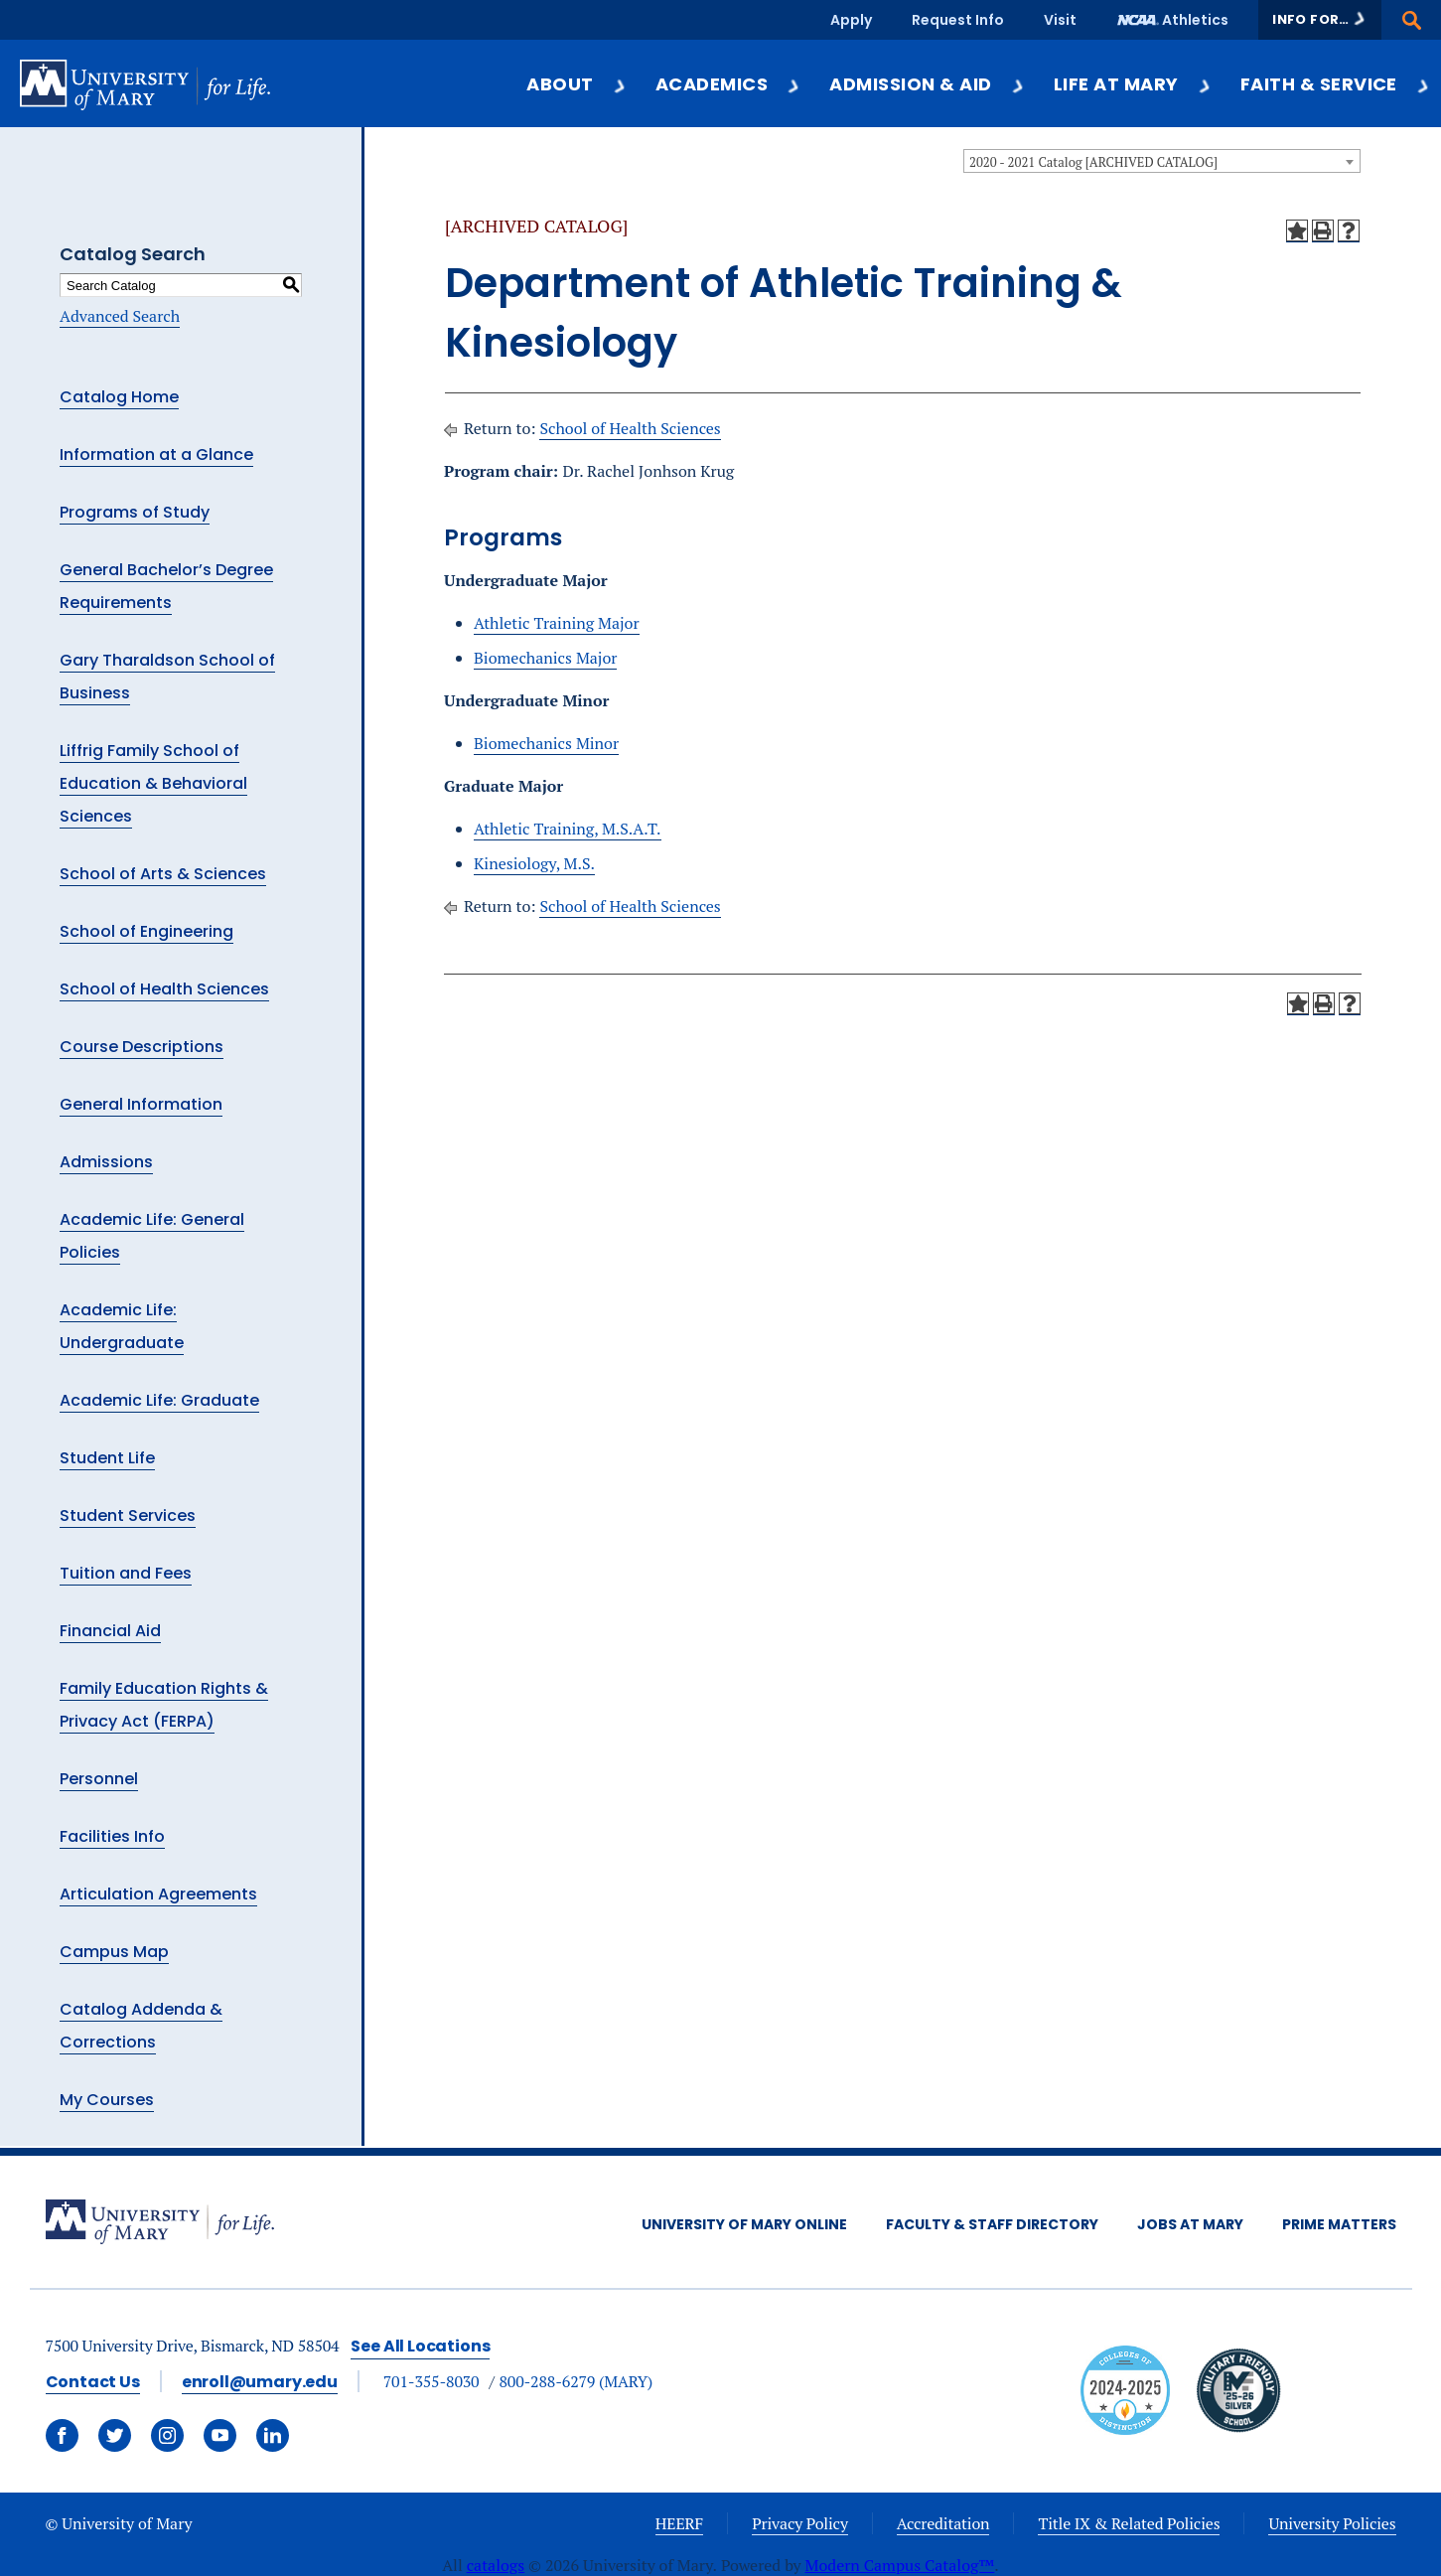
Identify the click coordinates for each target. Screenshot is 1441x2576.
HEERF (679, 2523)
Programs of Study (135, 512)
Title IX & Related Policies (1129, 2523)
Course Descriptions (141, 1046)
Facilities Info (112, 1836)
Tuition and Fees (126, 1573)
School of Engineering (146, 931)
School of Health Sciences (164, 989)
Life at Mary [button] (1133, 84)
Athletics (1195, 20)
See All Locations (420, 2346)
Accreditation (943, 2523)
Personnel (99, 1778)
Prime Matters (1339, 2224)
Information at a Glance (156, 454)
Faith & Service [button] (1335, 84)
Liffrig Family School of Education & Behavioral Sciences (153, 783)
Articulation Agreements (158, 1894)
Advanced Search (120, 316)
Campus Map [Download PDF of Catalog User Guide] (114, 1951)
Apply (851, 20)
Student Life (107, 1457)
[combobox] (1162, 161)
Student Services (128, 1515)
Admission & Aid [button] (927, 84)
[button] (1319, 20)
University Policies (1331, 2523)
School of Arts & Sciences (163, 873)
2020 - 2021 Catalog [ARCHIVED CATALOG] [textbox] (1093, 162)
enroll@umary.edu (260, 2381)
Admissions (106, 1161)
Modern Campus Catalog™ (900, 2565)
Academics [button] (728, 84)
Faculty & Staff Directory (992, 2224)
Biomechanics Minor (546, 743)
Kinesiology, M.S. (534, 863)
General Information (141, 1104)
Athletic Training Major (557, 623)
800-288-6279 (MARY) (575, 2381)
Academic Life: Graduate (159, 1400)
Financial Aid (110, 1630)
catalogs (496, 2565)
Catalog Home (119, 396)
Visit (1060, 20)
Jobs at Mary (1190, 2224)
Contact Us (93, 2381)
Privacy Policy (800, 2523)
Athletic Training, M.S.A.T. (567, 828)
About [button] (576, 84)
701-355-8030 (431, 2381)
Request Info (958, 20)
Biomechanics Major (545, 658)
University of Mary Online (744, 2224)
